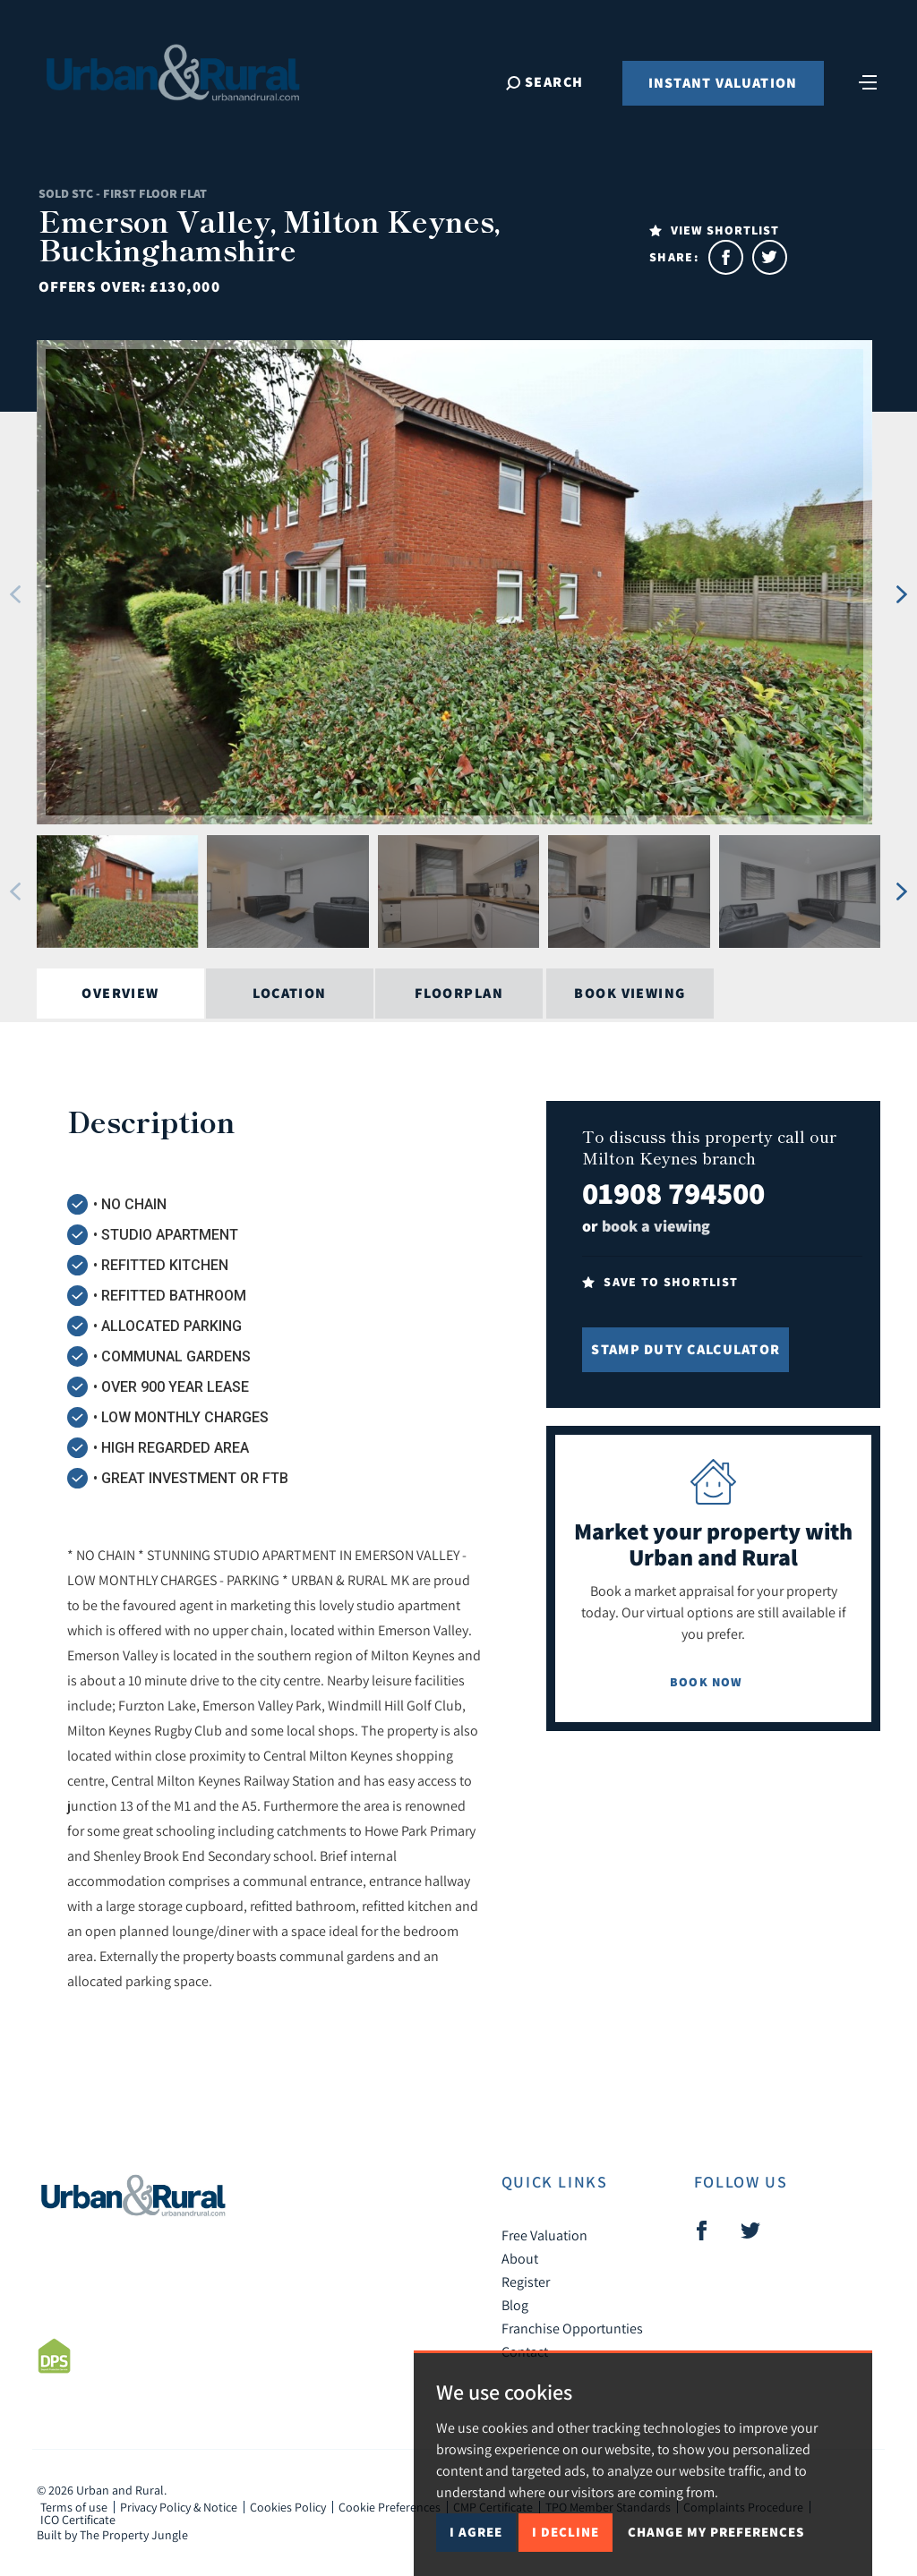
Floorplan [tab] (459, 993)
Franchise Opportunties (572, 2328)
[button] (15, 594)
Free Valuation (544, 2235)
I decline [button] (565, 2531)
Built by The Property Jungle (112, 2535)
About (519, 2258)
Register (525, 2281)
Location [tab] (290, 993)
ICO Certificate (78, 2520)
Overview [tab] (120, 993)
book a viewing (656, 1225)
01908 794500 (673, 1193)
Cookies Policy (288, 2507)
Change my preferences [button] (716, 2531)
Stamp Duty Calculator (685, 1349)
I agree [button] (476, 2531)
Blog (514, 2305)
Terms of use (73, 2507)
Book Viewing (629, 993)
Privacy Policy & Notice (178, 2507)
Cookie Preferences (390, 2507)
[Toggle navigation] (868, 80)
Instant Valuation (723, 82)
